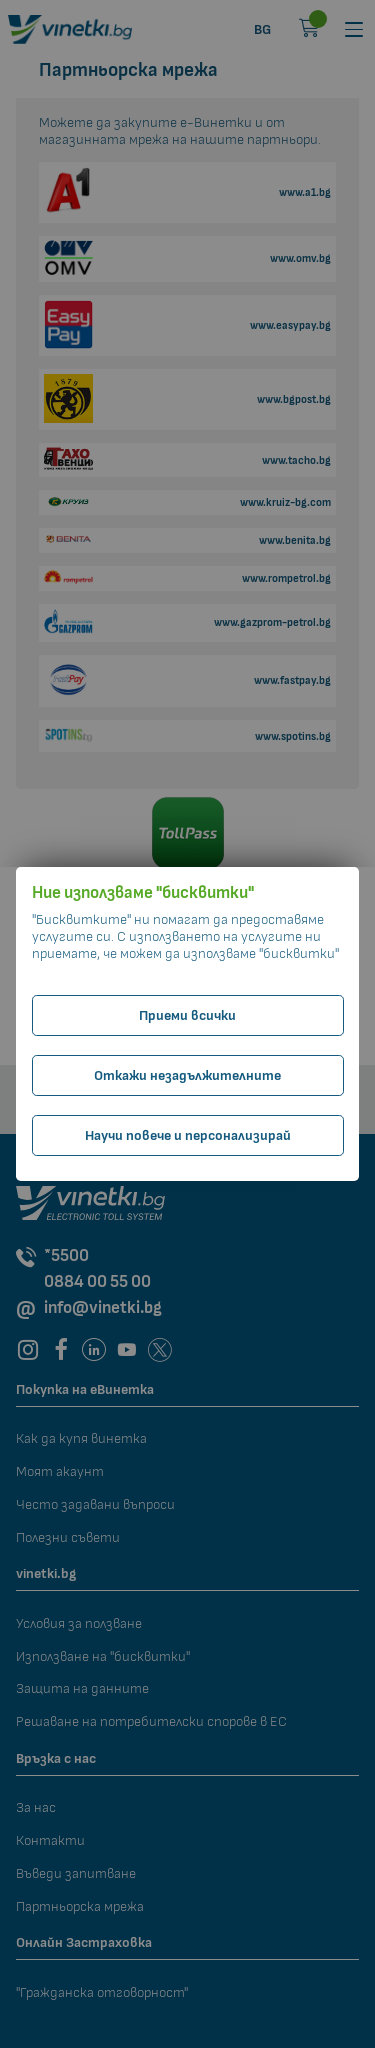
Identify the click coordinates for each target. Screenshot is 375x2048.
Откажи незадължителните (187, 1075)
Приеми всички (187, 1015)
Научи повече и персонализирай (188, 1135)
